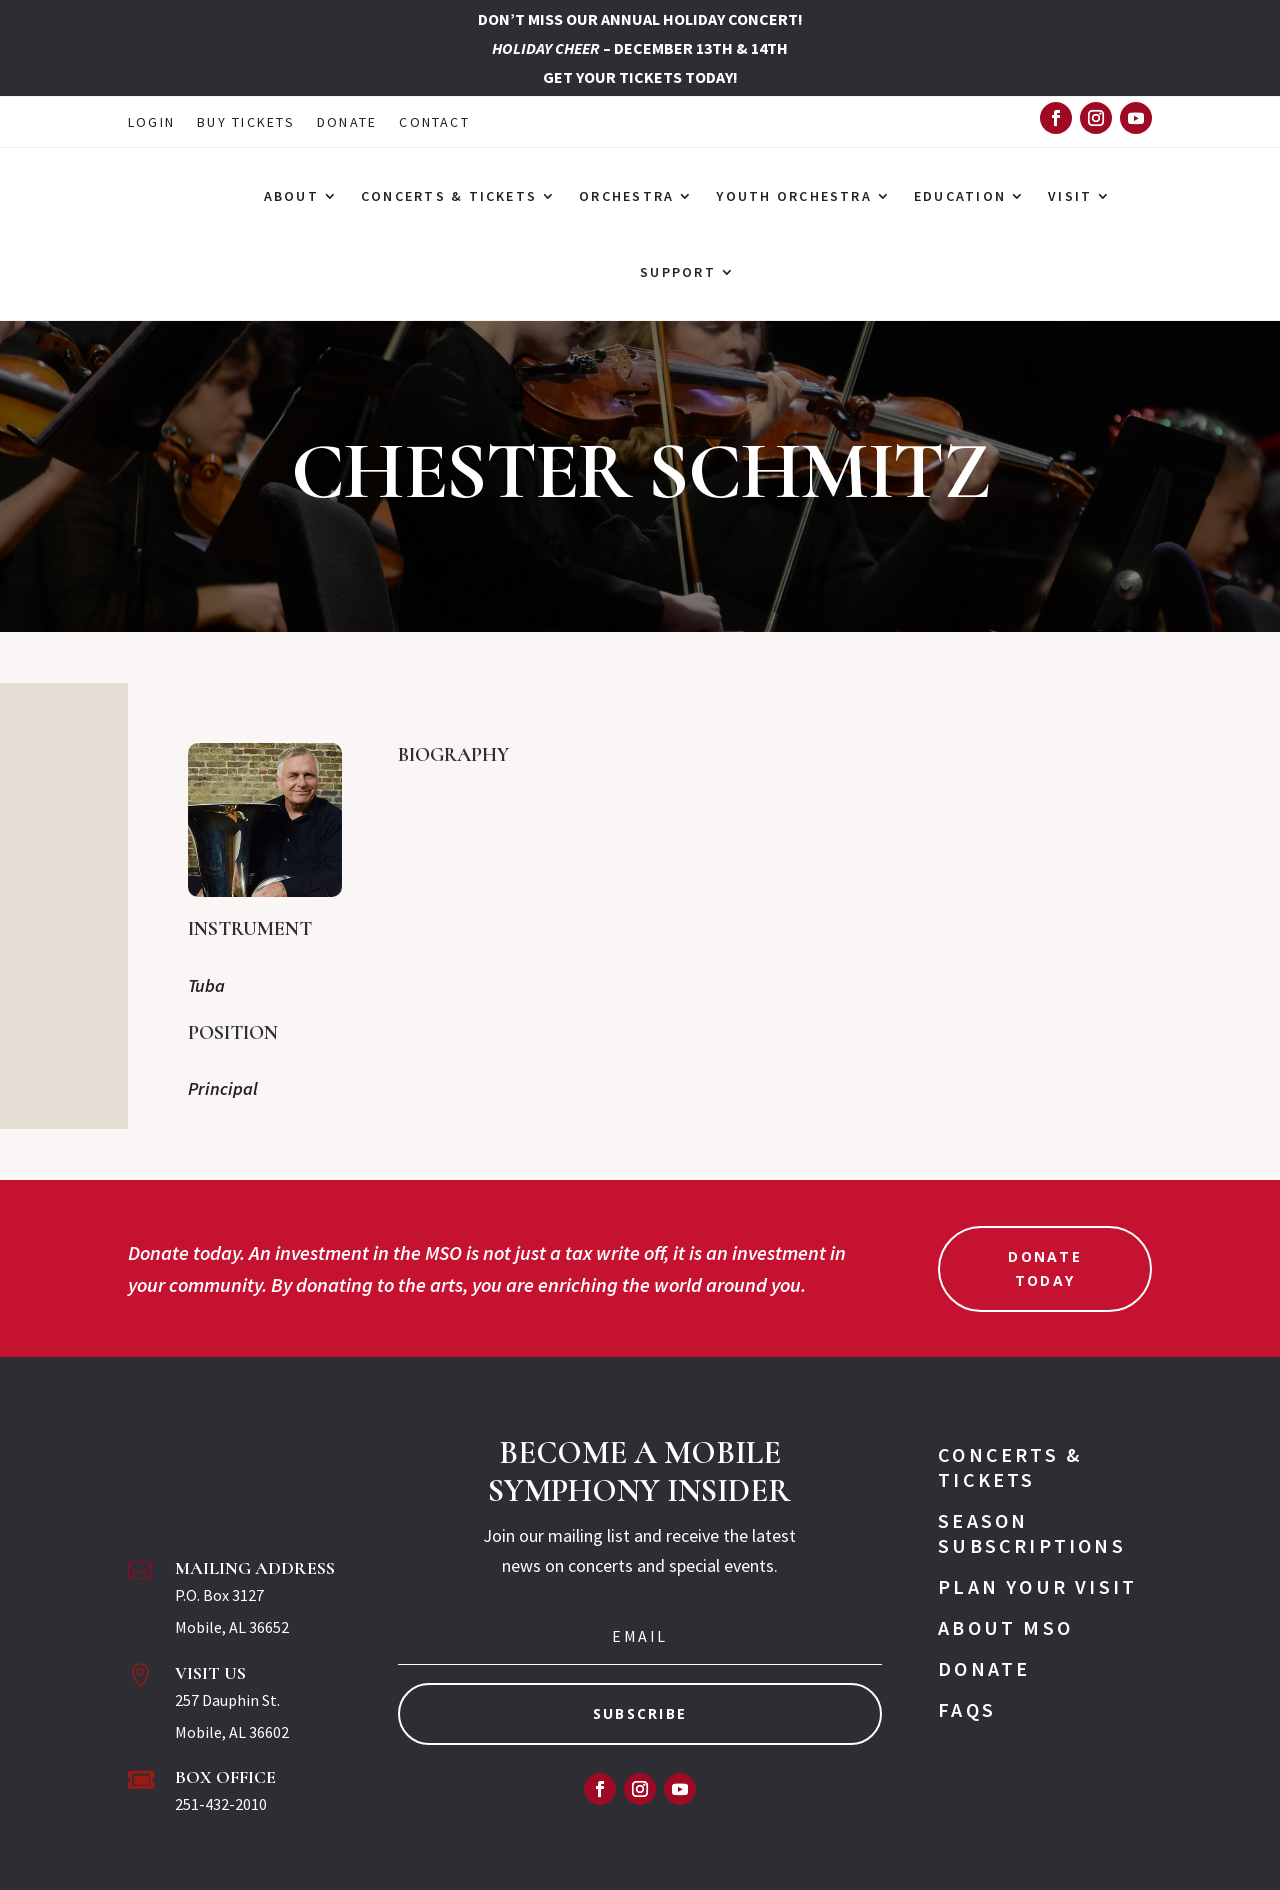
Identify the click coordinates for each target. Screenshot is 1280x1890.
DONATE (347, 123)
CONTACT (434, 123)
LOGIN (151, 123)
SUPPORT (678, 272)
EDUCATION (960, 196)
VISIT (1070, 196)
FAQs (967, 1709)
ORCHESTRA (626, 196)
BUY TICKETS (246, 123)
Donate (984, 1668)
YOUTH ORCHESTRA (794, 196)
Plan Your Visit (1037, 1586)
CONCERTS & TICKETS (449, 196)
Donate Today (1044, 1268)
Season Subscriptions (1032, 1533)
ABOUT (291, 196)
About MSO (1005, 1627)
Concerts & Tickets (1010, 1467)
